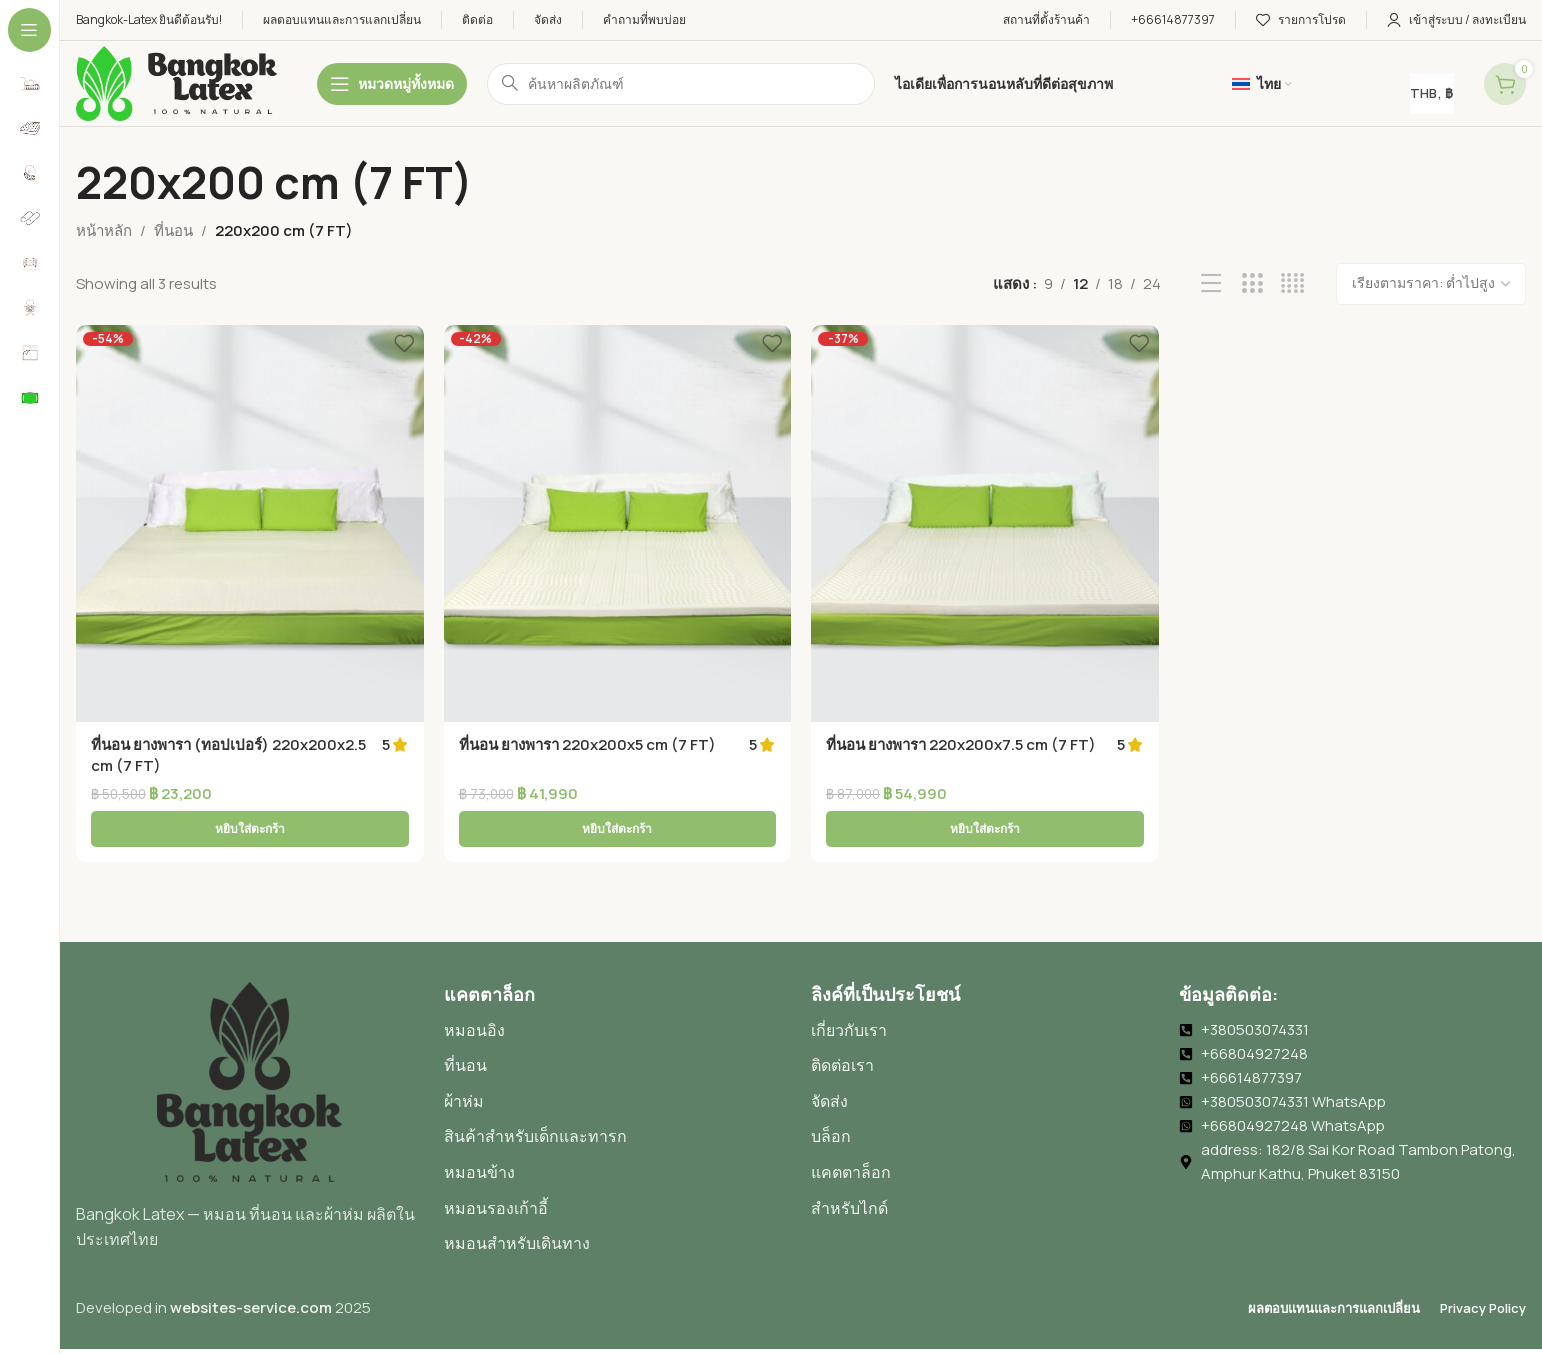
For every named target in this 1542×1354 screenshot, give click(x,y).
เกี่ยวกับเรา (849, 986)
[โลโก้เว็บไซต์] (176, 82)
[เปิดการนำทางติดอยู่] (392, 84)
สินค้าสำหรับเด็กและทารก (535, 1092)
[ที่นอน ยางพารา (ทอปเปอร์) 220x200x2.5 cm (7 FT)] (250, 523)
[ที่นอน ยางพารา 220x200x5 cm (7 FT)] (618, 523)
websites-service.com (251, 1263)
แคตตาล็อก (851, 1128)
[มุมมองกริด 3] (1252, 283)
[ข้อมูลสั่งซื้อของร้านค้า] (1431, 284)
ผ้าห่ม (464, 1057)
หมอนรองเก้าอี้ (496, 1164)
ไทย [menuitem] (1057, 1329)
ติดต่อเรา (842, 1021)
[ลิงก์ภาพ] (249, 1036)
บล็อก (831, 1092)
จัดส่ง (829, 1057)
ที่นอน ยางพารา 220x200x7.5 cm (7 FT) (961, 744)
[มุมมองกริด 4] (1292, 283)
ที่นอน (173, 230)
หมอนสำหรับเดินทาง (517, 1199)
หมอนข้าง (479, 1128)
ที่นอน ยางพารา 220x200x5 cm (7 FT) (587, 744)
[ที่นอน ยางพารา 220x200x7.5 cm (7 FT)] (985, 523)
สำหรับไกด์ (849, 1164)
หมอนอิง (474, 986)
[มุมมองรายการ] (1211, 283)
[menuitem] (611, 1329)
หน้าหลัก (104, 230)
